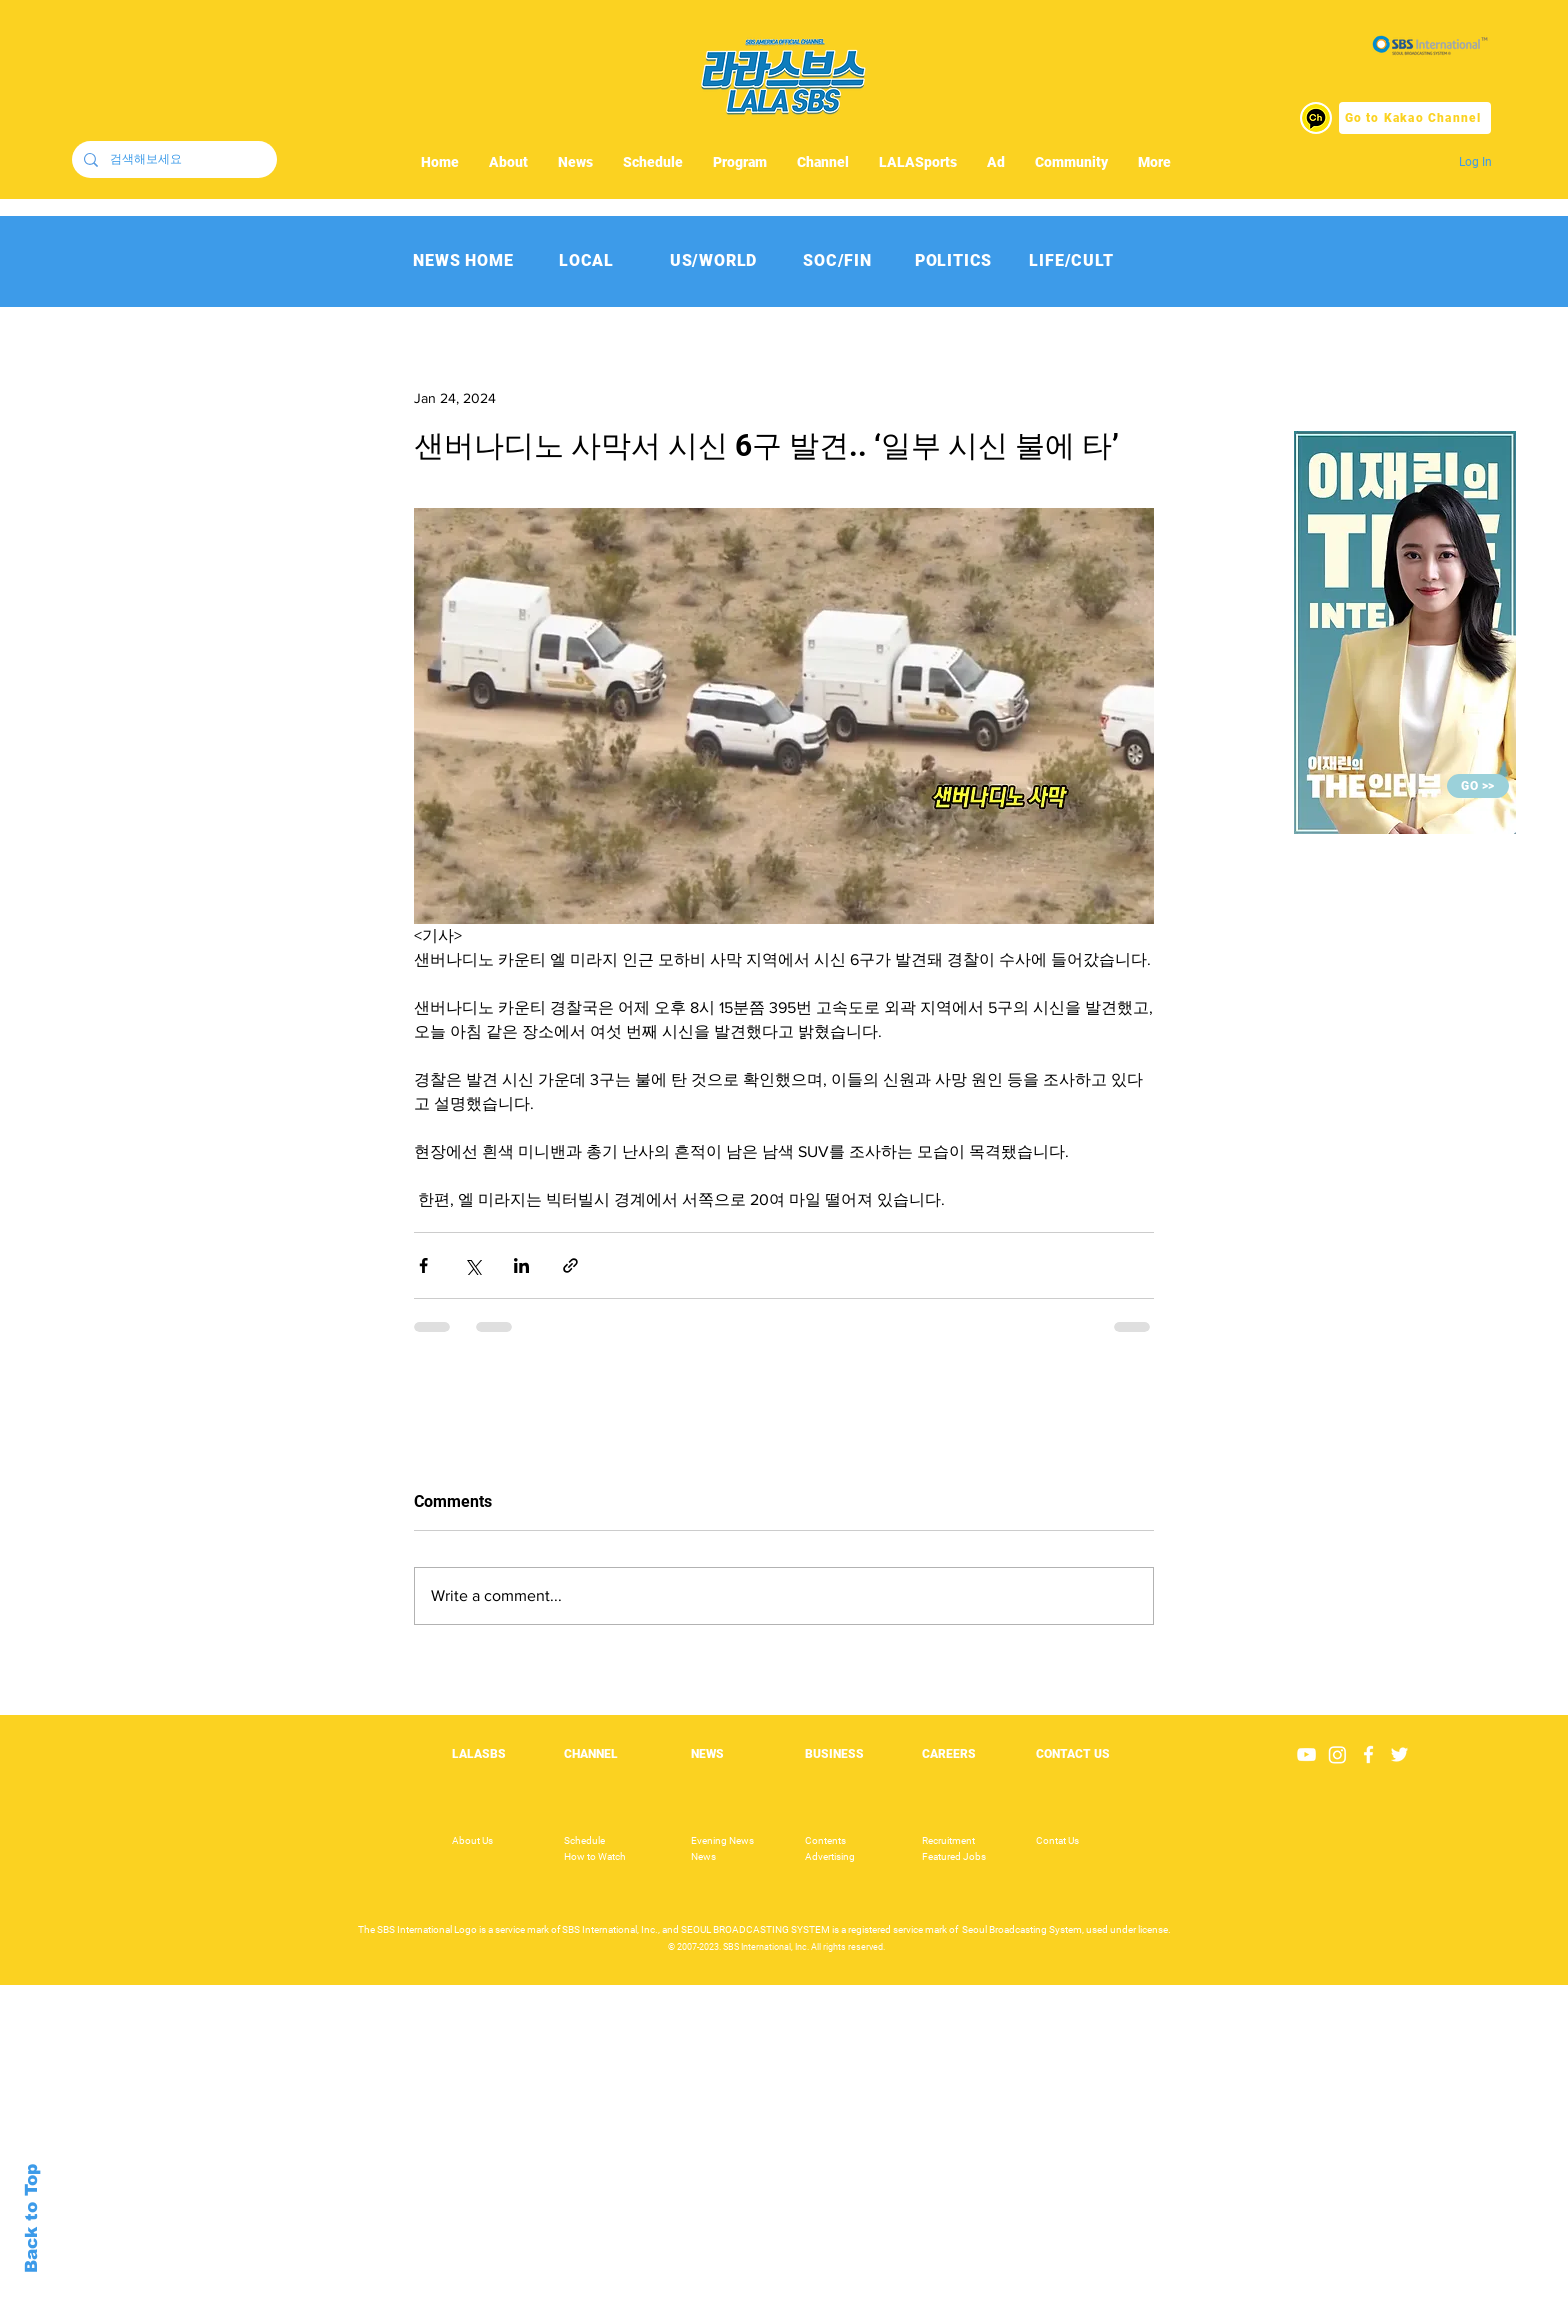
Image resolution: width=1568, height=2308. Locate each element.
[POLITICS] (953, 260)
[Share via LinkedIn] (521, 1265)
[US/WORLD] (713, 260)
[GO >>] (1478, 786)
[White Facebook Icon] (1368, 1754)
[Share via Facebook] (423, 1265)
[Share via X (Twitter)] (472, 1265)
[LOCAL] (586, 260)
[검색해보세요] (172, 159)
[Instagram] (1337, 1754)
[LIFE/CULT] (1071, 260)
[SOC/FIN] (837, 260)
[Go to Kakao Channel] (1415, 118)
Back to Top (31, 2218)
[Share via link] (570, 1265)
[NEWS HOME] (463, 260)
